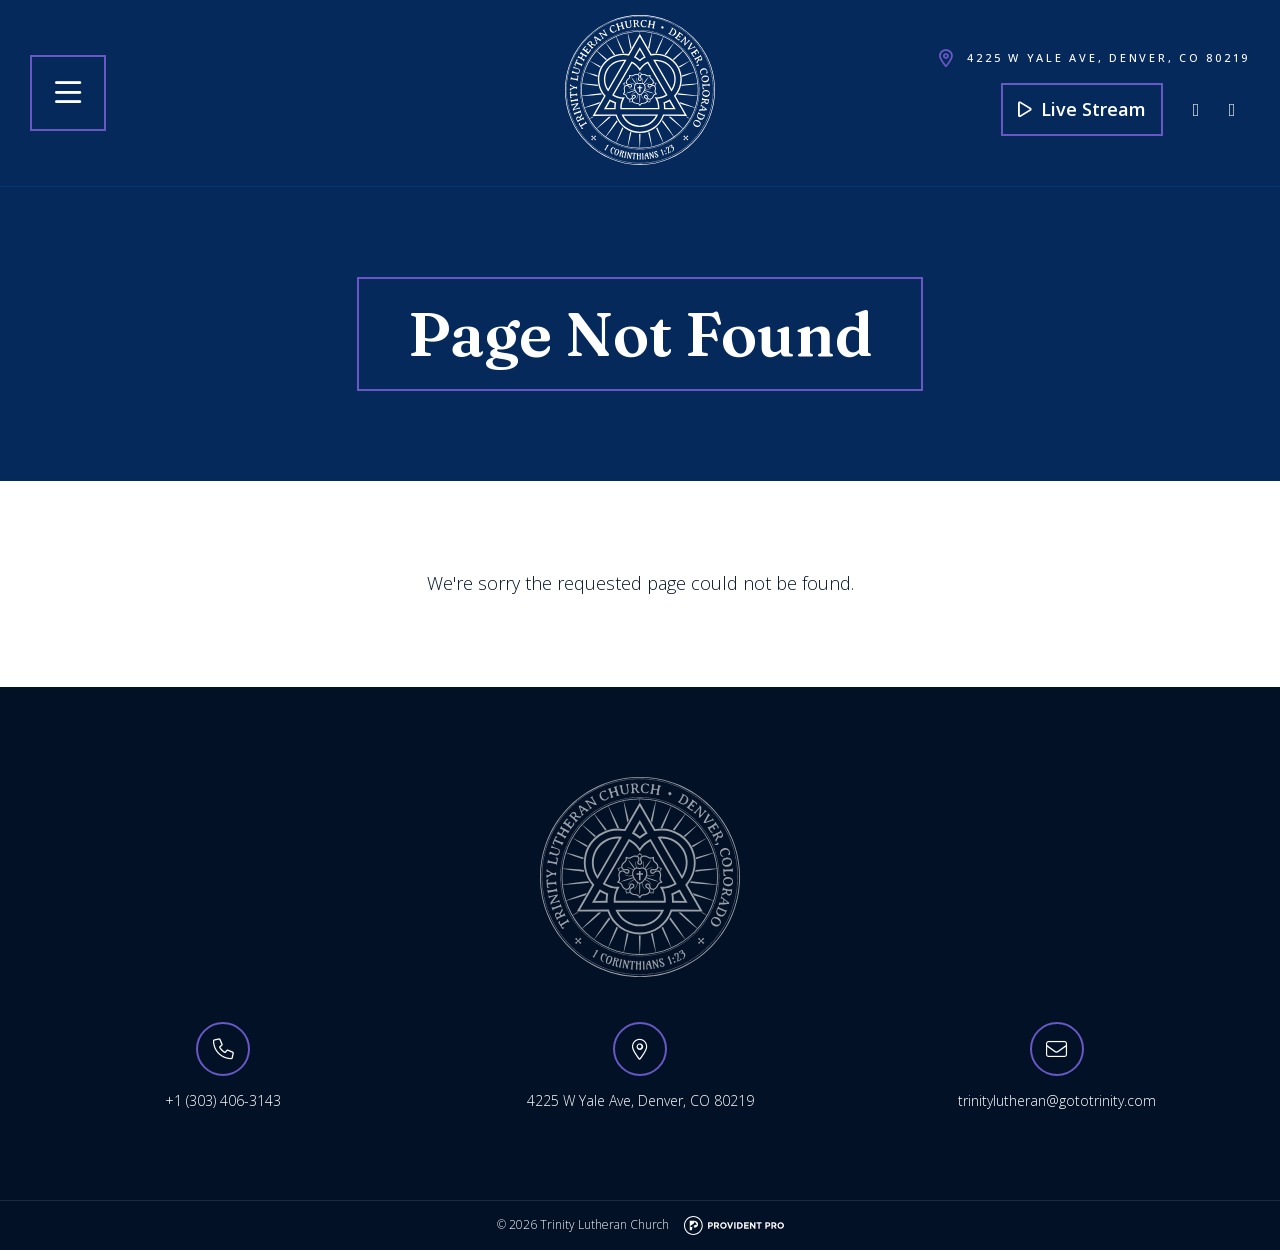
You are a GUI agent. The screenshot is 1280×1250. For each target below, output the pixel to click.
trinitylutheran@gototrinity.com (1057, 1100)
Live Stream (1082, 109)
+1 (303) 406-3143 (223, 1100)
